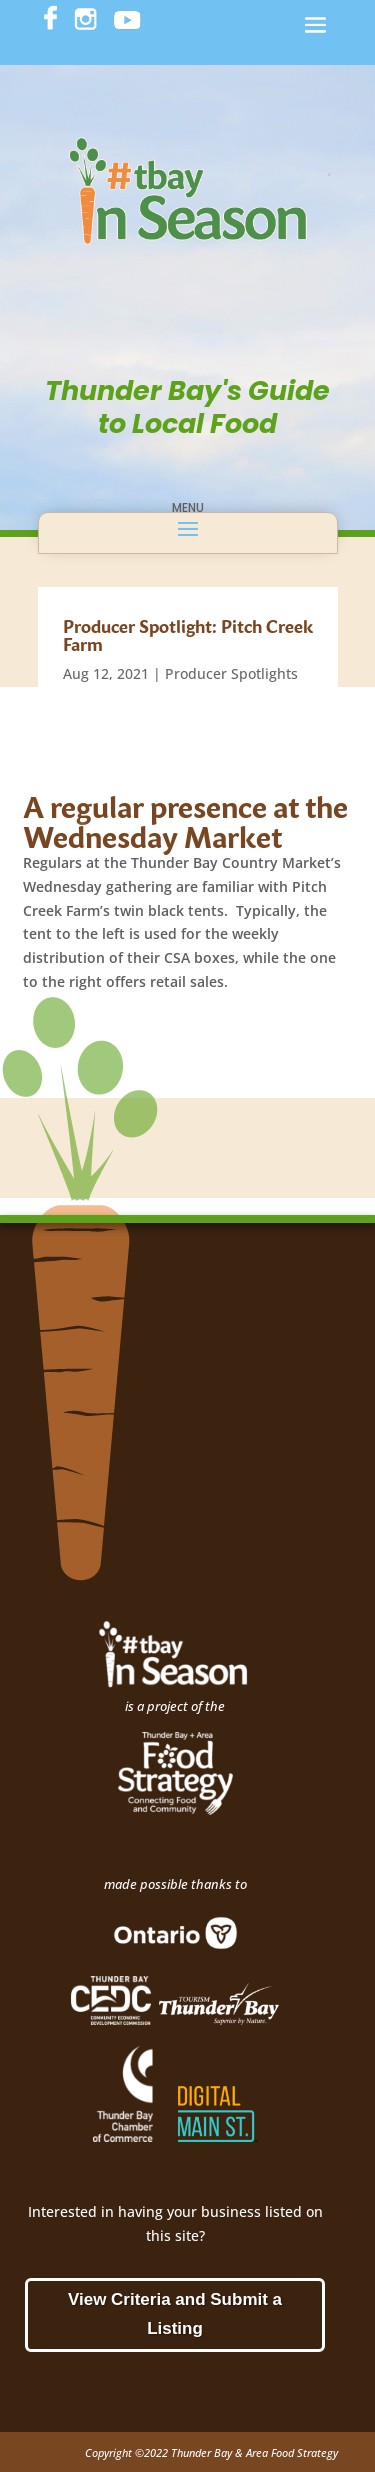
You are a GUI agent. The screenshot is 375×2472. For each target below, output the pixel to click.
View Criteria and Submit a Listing (175, 2314)
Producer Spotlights (231, 673)
